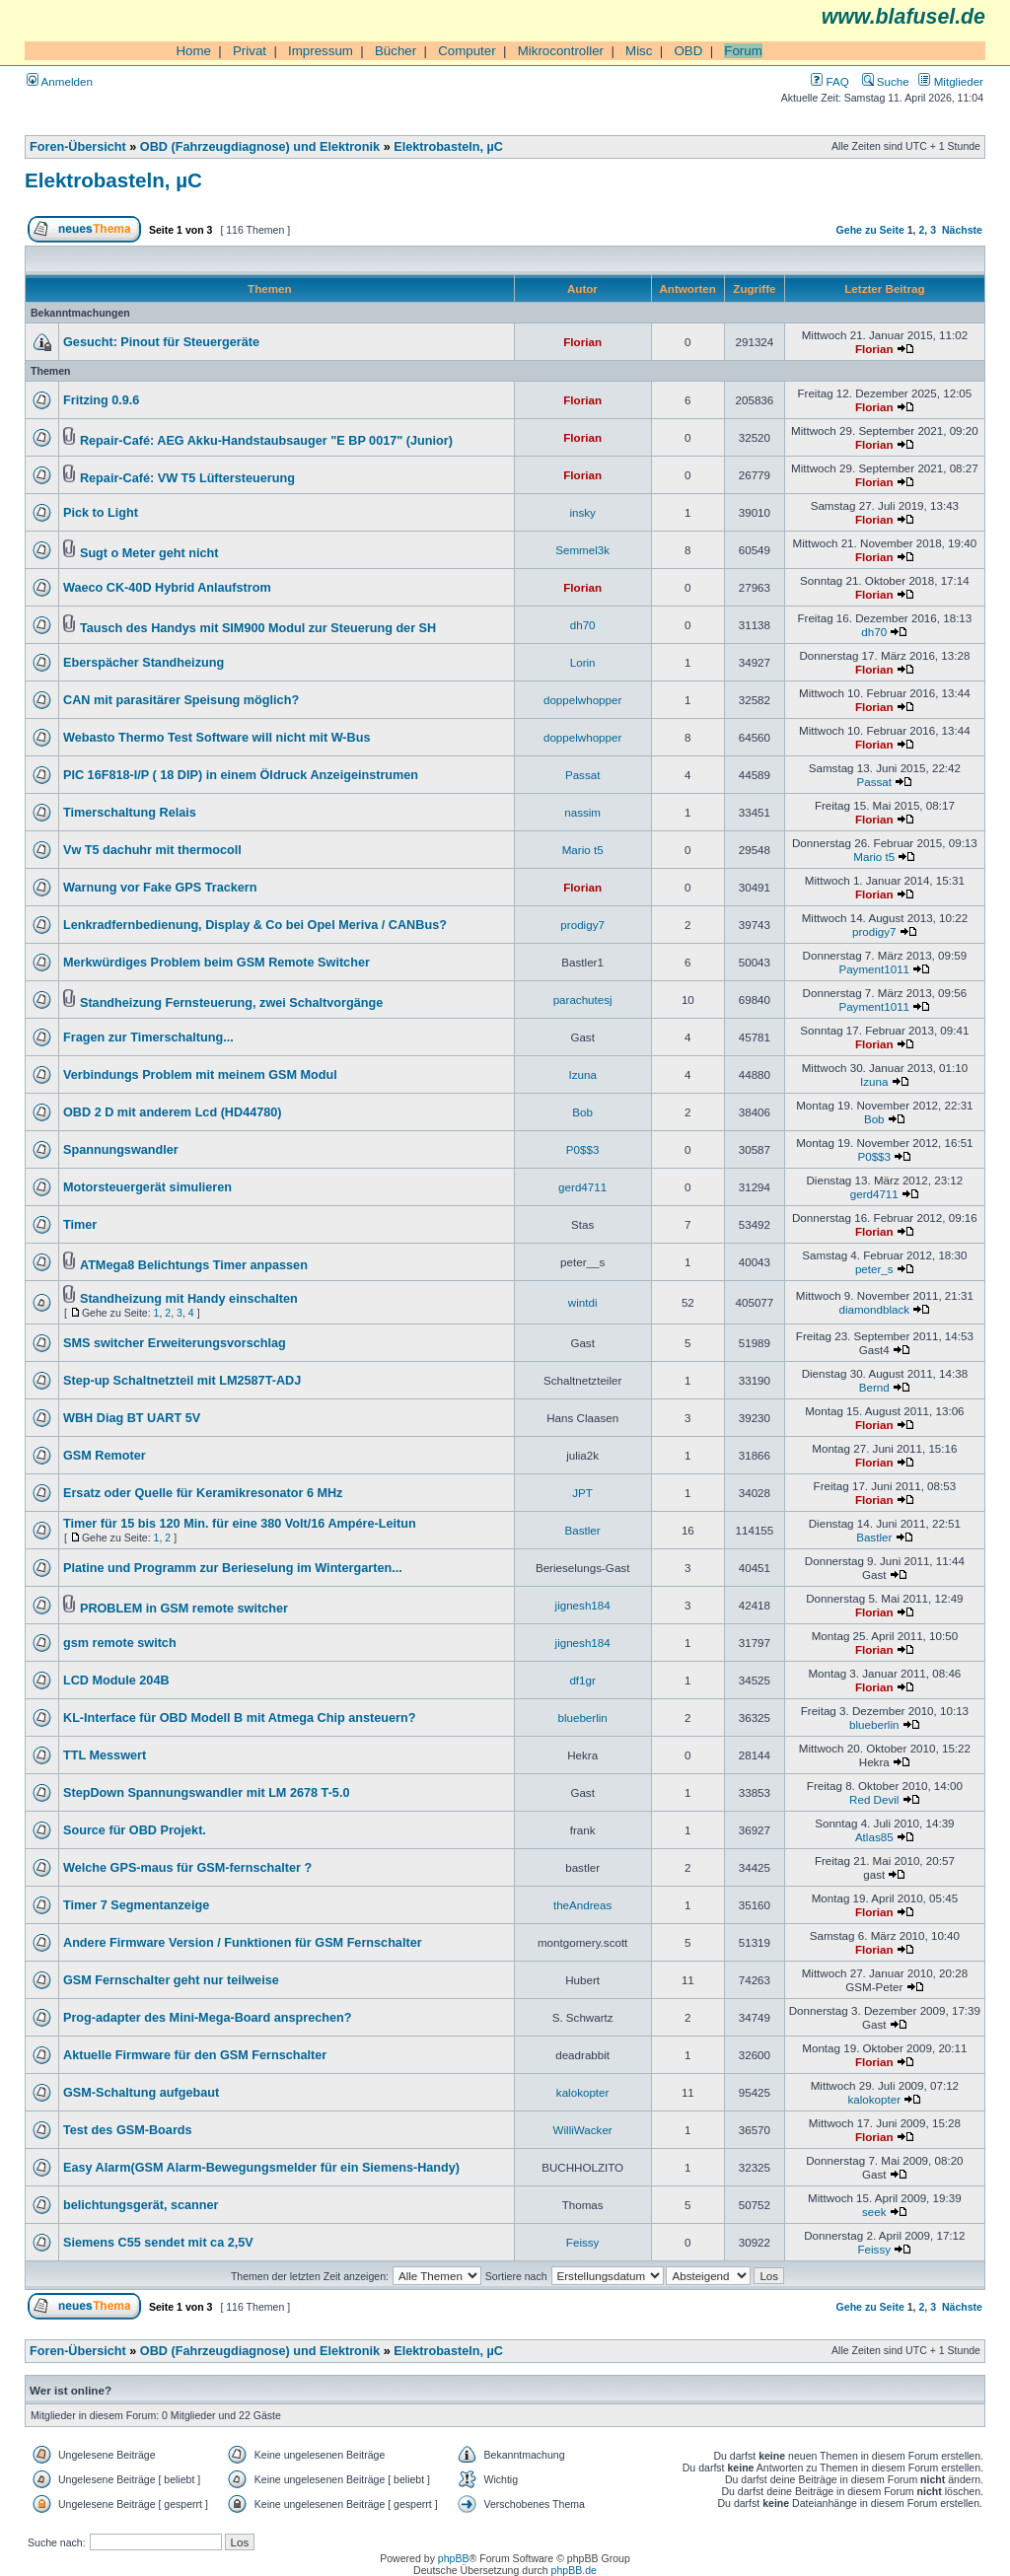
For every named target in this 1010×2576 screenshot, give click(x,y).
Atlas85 (874, 1836)
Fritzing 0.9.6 (101, 400)
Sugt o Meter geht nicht (149, 553)
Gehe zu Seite (870, 230)
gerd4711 (582, 1187)
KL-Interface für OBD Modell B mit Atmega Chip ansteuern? (239, 1718)
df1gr (582, 1680)
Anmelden (60, 81)
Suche (885, 81)
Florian (582, 341)
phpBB (453, 2558)
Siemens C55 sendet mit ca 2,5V (158, 2243)
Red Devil (874, 1799)
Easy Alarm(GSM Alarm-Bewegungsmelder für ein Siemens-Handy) (261, 2168)
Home (193, 50)
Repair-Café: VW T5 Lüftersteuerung (187, 478)
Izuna (582, 1074)
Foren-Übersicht (78, 147)
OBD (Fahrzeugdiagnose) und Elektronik (260, 147)
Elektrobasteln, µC (448, 147)
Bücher (395, 50)
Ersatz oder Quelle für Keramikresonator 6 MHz (202, 1493)
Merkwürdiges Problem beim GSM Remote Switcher (216, 962)
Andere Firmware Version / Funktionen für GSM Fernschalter (242, 1943)
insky (582, 512)
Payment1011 (873, 969)
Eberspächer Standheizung (143, 663)
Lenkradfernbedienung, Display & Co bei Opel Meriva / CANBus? (255, 925)
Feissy (583, 2242)
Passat (583, 774)
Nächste (962, 230)
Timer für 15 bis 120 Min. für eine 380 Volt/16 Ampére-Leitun (239, 1524)
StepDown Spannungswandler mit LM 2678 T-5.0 (206, 1793)
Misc (638, 50)
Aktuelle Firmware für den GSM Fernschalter (194, 2055)
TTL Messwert (104, 1755)
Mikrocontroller (561, 50)
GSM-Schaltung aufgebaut (141, 2093)
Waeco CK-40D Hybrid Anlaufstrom (167, 588)
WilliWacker (583, 2129)
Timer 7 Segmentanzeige (136, 1905)
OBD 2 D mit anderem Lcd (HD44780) (172, 1112)
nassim (582, 812)
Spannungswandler (121, 1150)
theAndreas (582, 1904)
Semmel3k (582, 549)
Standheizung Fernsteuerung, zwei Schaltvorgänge (231, 1003)
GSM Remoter (104, 1456)
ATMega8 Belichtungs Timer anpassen (194, 1265)
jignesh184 (583, 1605)
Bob (582, 1112)
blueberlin (582, 1717)
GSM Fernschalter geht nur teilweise (171, 1980)
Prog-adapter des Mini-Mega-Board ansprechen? (207, 2018)
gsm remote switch (120, 1643)
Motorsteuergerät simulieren (147, 1187)
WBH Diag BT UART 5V (131, 1418)
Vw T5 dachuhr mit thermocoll (152, 850)
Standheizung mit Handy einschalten (189, 1299)
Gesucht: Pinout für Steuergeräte (161, 342)
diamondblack (873, 1309)
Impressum (320, 50)
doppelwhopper (582, 699)
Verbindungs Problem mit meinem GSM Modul (200, 1075)
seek (874, 2211)
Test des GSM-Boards (127, 2130)
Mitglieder (950, 81)
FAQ (829, 81)
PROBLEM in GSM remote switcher (184, 1608)
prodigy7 (582, 924)
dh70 (583, 624)
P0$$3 (583, 1149)
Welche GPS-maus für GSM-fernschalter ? (187, 1868)
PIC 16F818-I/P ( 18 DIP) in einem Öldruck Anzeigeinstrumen (240, 775)
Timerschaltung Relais (129, 813)
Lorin (583, 662)
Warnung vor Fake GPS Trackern (159, 887)
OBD (688, 50)
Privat (249, 50)
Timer (80, 1225)
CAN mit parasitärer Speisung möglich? (181, 700)
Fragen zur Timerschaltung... (148, 1037)
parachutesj (583, 999)
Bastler (583, 1530)
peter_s (874, 1268)
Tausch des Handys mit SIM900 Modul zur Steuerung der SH (258, 628)
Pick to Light (100, 513)
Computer (467, 50)
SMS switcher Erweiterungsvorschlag (174, 1343)
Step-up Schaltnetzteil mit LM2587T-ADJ (182, 1381)
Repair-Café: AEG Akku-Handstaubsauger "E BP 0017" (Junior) (266, 441)
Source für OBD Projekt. (134, 1830)
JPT (582, 1492)
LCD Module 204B (116, 1680)
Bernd (874, 1387)
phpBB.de (574, 2570)
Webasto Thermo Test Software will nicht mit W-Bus (217, 738)
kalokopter (583, 2092)
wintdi (583, 1302)
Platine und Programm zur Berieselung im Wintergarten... (232, 1568)
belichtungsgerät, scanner (141, 2205)
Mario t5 (583, 849)
